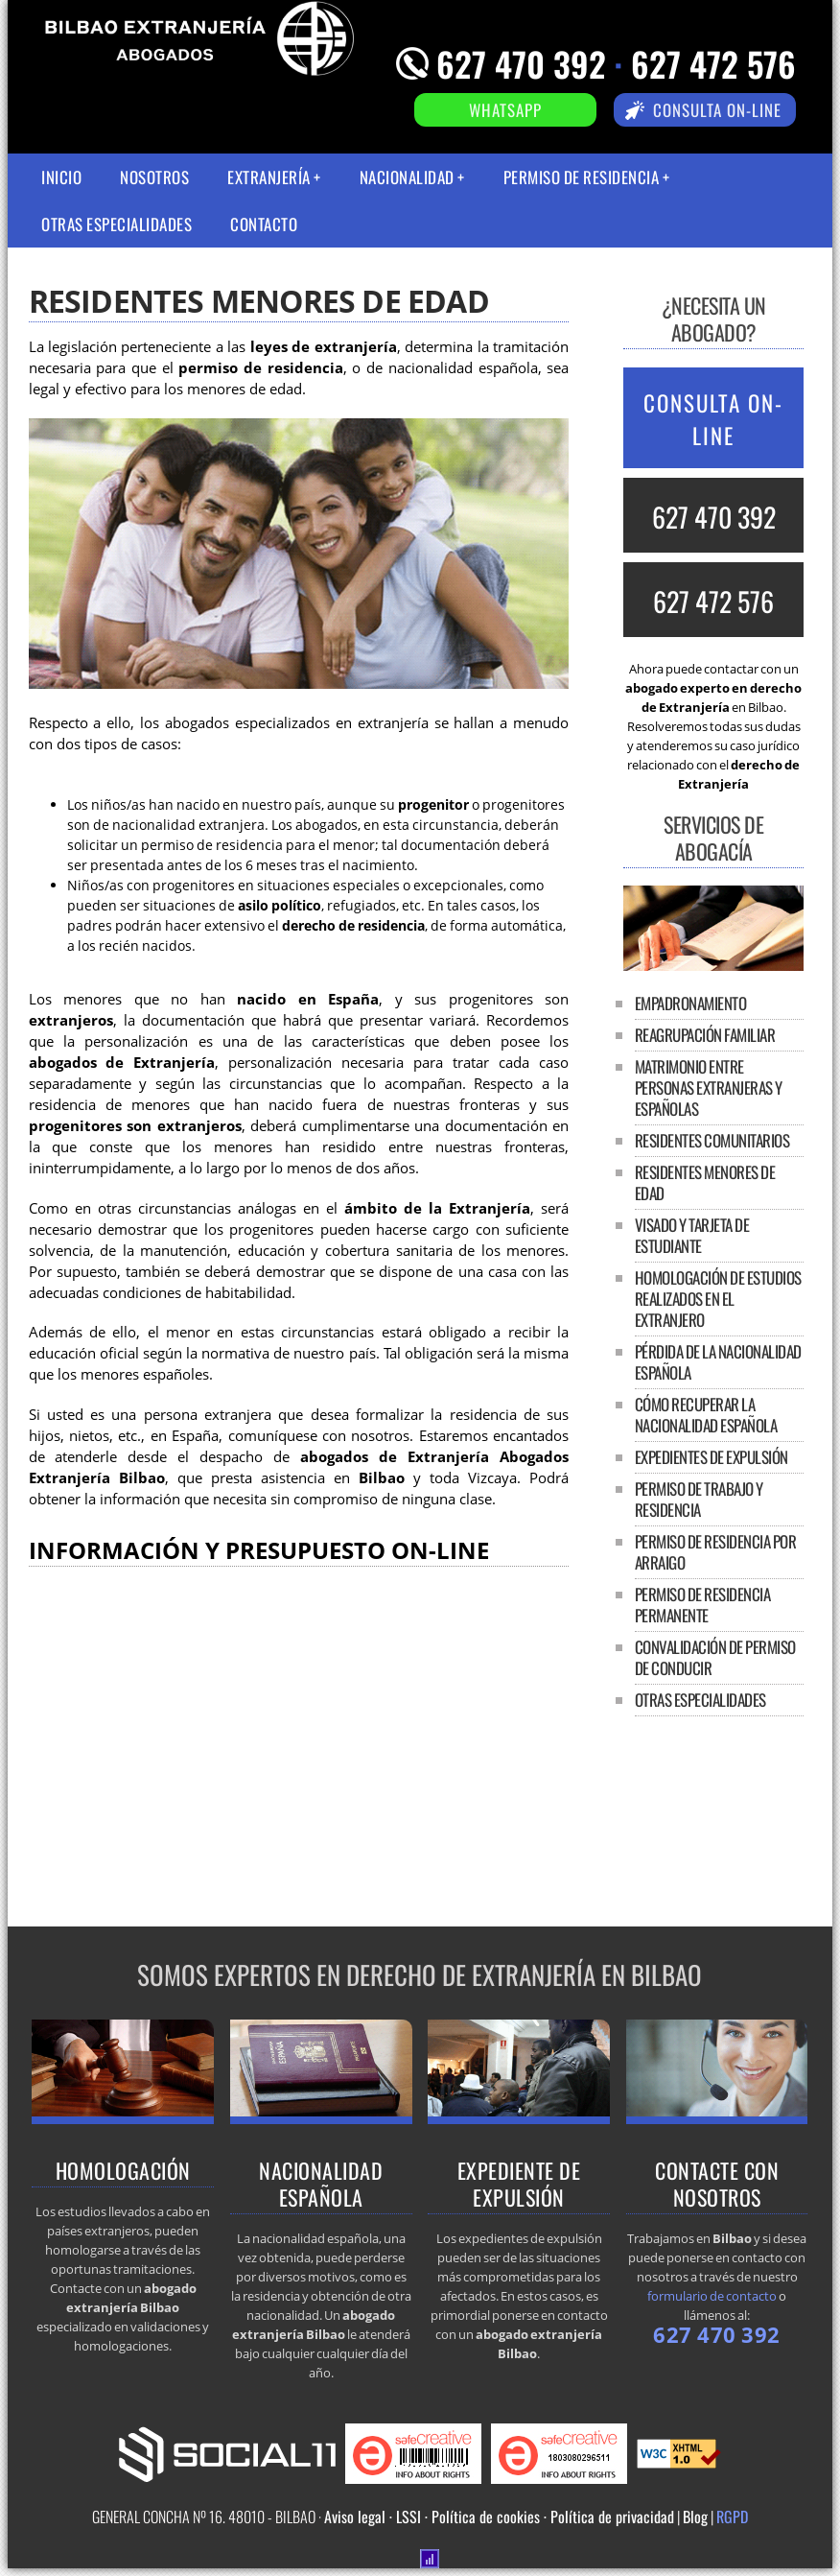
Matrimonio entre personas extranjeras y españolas (708, 1087)
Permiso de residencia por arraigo (716, 1551)
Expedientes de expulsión (711, 1457)
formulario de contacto (712, 2295)
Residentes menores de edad (705, 1182)
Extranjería (269, 177)
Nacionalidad (407, 177)
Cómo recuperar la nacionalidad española (706, 1414)
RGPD (732, 2516)
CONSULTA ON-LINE (713, 419)
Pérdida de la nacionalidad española (718, 1361)
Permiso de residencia (581, 177)
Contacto (263, 224)
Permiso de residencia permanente (703, 1604)
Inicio (61, 177)
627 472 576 (713, 63)
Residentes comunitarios (712, 1140)
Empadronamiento (691, 1003)
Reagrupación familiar (705, 1035)
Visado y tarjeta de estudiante (692, 1235)
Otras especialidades (116, 224)
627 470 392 (521, 63)
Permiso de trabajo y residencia (699, 1499)
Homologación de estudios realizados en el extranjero (718, 1298)
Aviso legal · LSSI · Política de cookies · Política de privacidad (499, 2516)
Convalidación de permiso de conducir (715, 1657)
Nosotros (154, 177)
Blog (695, 2516)
